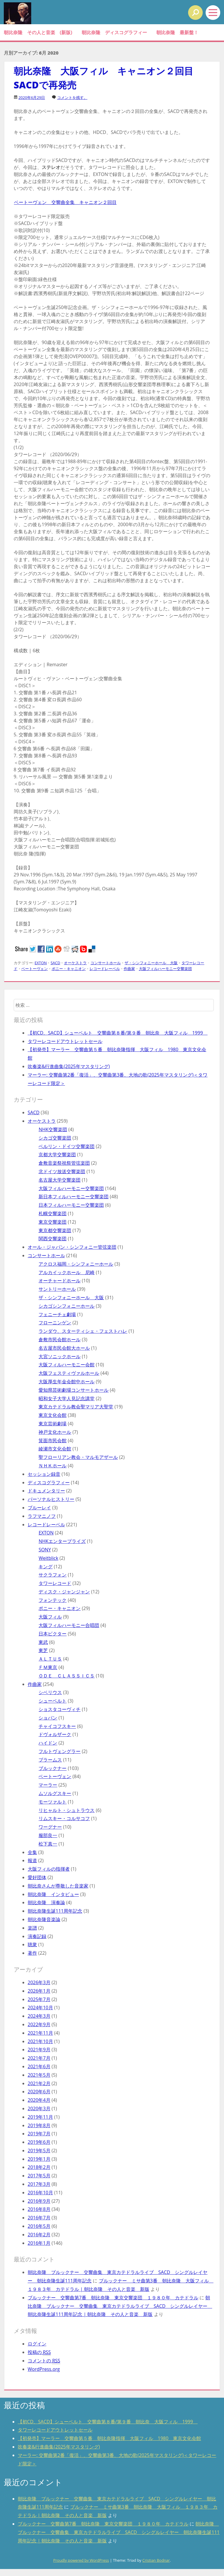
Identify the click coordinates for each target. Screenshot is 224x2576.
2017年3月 (39, 2184)
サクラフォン (52, 1575)
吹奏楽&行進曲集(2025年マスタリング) (69, 1066)
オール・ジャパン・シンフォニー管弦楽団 (72, 1247)
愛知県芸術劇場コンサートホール (73, 1390)
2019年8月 (39, 2125)
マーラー (47, 1785)
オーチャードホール (59, 1280)
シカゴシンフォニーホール (66, 1306)
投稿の (39, 2352)
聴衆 (32, 1944)
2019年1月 (39, 2159)
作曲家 (129, 968)
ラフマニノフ (42, 1516)
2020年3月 (39, 2108)
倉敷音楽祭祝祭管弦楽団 (64, 1163)
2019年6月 (39, 2142)
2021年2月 (39, 2083)
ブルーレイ (39, 1507)
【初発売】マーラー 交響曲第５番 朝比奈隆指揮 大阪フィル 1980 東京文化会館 (109, 2438)
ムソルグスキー (54, 1793)
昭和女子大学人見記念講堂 (66, 1398)
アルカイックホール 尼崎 (66, 1272)
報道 (32, 1860)
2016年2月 (39, 2234)
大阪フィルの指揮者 (49, 1869)
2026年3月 (39, 1982)
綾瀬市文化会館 (54, 1448)
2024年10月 (40, 2007)
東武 (43, 1642)
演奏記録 (37, 1936)
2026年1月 (39, 1991)
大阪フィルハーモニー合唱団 (68, 1625)
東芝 (43, 1650)
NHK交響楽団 (52, 1129)
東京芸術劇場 (52, 1423)
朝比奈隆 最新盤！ (177, 32)
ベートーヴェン (34, 968)
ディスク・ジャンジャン (64, 1591)
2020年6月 (39, 2091)
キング (45, 1566)
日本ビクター (52, 1633)
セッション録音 (44, 1474)
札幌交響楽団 (52, 1213)
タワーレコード (54, 1583)
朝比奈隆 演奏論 (46, 1902)
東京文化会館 (52, 1415)
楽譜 (32, 1928)
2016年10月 (40, 2192)
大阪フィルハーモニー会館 (66, 1364)
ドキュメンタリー (46, 1490)
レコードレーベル (105, 968)
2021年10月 (40, 2041)
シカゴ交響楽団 (54, 1138)
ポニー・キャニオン (69, 968)
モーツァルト (52, 1802)
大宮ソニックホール (59, 1356)
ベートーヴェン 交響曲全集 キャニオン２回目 (65, 202)
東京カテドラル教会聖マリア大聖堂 (75, 1406)
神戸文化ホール (54, 1432)
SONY (44, 1549)
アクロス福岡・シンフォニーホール (75, 1264)
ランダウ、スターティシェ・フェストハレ (82, 1331)
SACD (55, 962)
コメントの (44, 2360)
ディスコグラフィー (49, 1482)
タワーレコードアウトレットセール (65, 1041)
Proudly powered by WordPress (81, 2560)
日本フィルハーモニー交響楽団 (71, 1205)
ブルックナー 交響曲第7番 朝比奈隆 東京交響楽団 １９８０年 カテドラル (113, 2297)
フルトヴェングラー (59, 1751)
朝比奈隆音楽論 (44, 1919)
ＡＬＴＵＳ (50, 1659)
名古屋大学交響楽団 (59, 1180)
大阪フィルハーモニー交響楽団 (165, 968)
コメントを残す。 (72, 97)
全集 (32, 1852)
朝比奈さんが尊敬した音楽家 (58, 1886)
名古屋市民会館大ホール (64, 1348)
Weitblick (48, 1558)
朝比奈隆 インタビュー (53, 1894)
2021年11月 (40, 2033)
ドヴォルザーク (54, 1734)
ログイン (37, 2343)
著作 (32, 1953)
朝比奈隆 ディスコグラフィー (114, 32)
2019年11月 (40, 2117)
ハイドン (47, 1743)
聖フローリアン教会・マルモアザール (78, 1457)
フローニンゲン (54, 1322)
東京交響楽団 (52, 1222)
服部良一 (47, 1835)
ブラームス (50, 1760)
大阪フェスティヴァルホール (68, 1373)
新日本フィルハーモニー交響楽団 (73, 1196)
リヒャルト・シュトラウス (66, 1810)
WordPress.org (44, 2369)
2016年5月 (39, 2226)
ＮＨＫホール (52, 1465)
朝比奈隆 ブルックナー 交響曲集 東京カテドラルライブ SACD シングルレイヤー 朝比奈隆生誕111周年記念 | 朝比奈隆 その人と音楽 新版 (120, 2306)
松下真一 (47, 1844)
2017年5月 (39, 2175)
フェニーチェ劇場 (57, 1314)
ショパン (47, 1718)
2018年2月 (39, 2167)
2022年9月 (39, 2024)
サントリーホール (57, 1289)
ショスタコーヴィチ (59, 1709)
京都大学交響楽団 (57, 1154)
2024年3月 (39, 2016)
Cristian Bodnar (156, 2560)
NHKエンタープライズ (62, 1541)
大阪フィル (50, 1617)
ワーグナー (50, 1827)
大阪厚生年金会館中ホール (66, 1381)
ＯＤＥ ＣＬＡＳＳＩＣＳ (66, 1675)
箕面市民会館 (52, 1440)
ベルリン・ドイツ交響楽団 (66, 1146)
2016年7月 (39, 2217)
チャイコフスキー (57, 1726)
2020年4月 (39, 2100)
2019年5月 (39, 2150)
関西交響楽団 (52, 1238)
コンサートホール (105, 962)
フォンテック (52, 1600)
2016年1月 (39, 2243)
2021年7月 (39, 2058)
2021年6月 (39, 2066)
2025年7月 (39, 1999)
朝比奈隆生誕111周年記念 (55, 1911)
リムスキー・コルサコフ (64, 1818)
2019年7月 (39, 2133)
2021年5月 (39, 2075)
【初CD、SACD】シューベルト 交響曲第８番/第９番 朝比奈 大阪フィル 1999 (118, 1033)
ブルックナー (52, 1768)
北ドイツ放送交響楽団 (61, 1171)
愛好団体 (37, 1877)
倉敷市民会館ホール (59, 1339)
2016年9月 (39, 2201)
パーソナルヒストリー (51, 1499)
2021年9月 (39, 2049)
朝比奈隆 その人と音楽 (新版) (38, 32)
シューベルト (52, 1701)
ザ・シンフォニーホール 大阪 (151, 962)
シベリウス (50, 1692)
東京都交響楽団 (54, 1230)
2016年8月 (39, 2209)
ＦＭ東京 (47, 1667)
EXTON (41, 962)
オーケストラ (75, 962)
